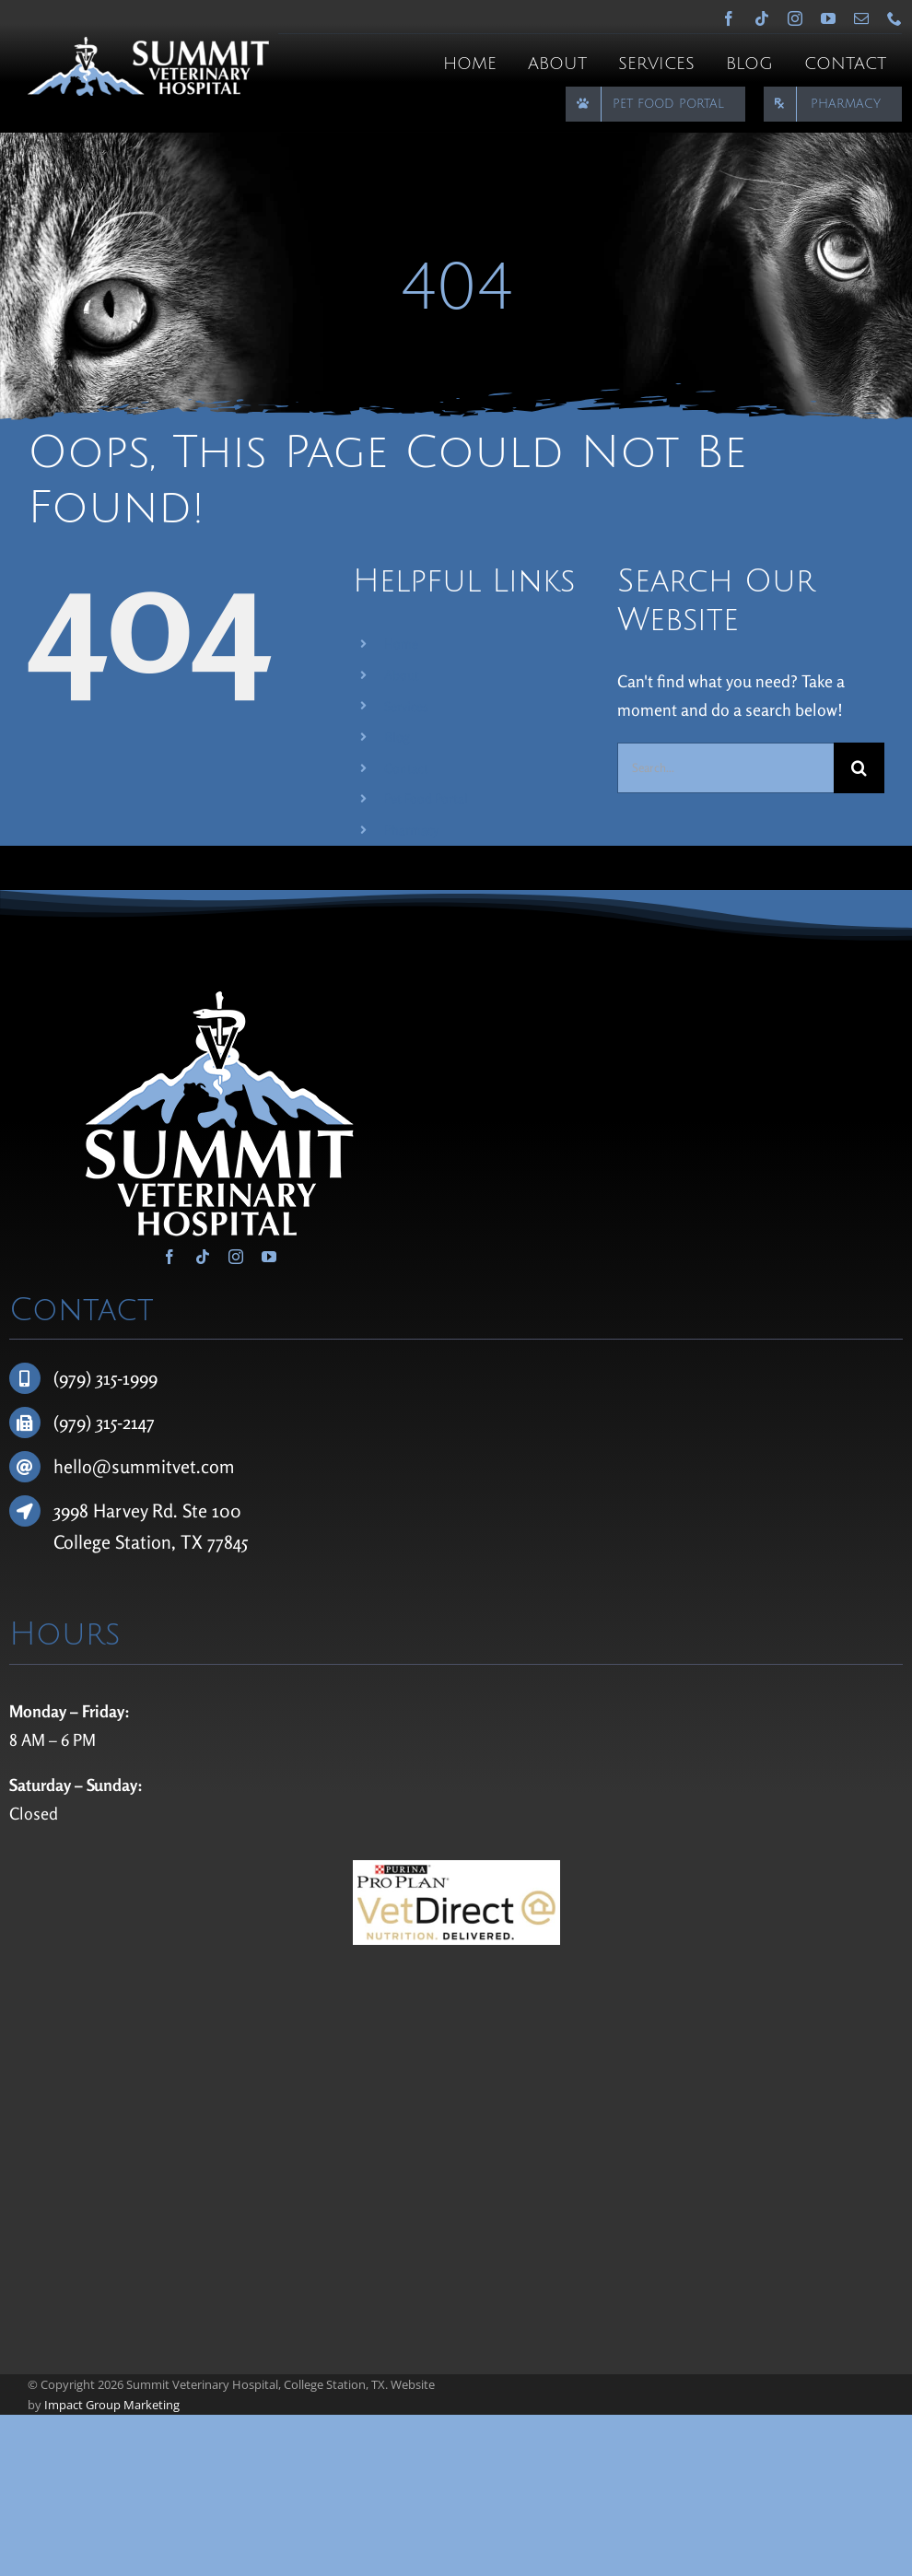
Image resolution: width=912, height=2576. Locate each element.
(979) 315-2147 (104, 1422)
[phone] (894, 18)
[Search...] (725, 768)
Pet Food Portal (426, 798)
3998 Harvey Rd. (117, 1510)
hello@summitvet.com (144, 1466)
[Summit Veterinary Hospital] (148, 45)
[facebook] (728, 18)
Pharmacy (411, 829)
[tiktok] (761, 18)
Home (401, 643)
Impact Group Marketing (112, 2404)
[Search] (859, 768)
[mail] (861, 18)
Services (406, 706)
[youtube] (828, 18)
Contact (406, 768)
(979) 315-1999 (105, 1377)
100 (226, 1510)
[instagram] (795, 18)
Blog (397, 736)
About (401, 675)
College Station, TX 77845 (150, 1541)
